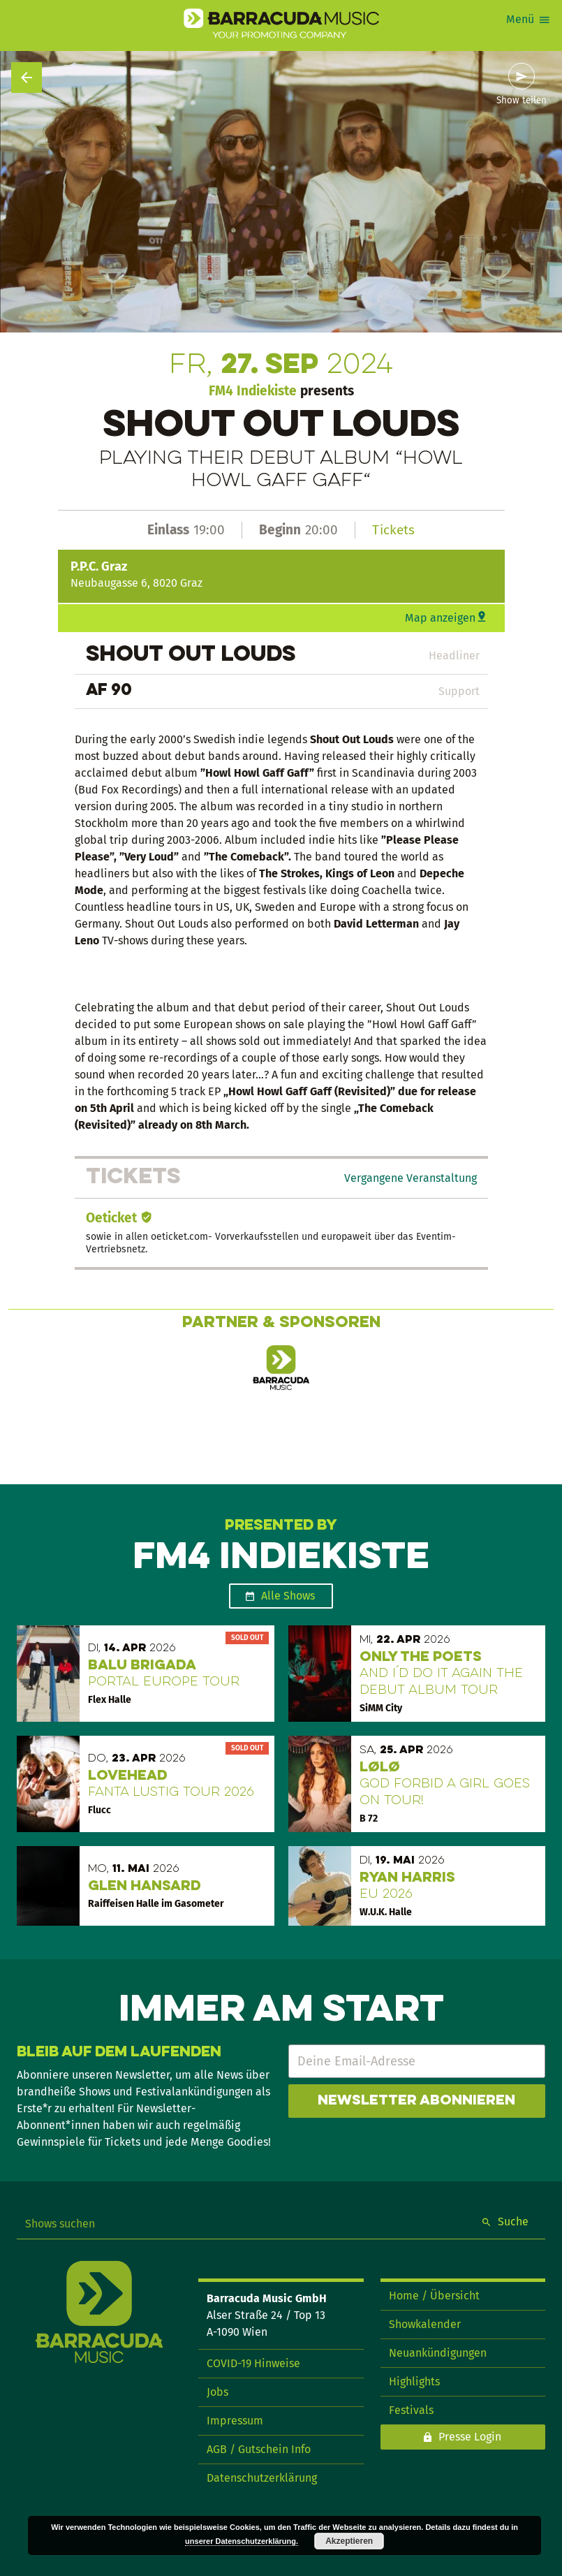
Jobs (217, 2392)
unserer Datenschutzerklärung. (241, 2541)
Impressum (235, 2420)
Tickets (393, 530)
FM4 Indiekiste (253, 391)
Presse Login (469, 2436)
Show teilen (521, 100)
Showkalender (425, 2324)
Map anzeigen (440, 617)
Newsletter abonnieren (416, 2101)
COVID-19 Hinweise (253, 2363)
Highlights (414, 2381)
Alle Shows (288, 1595)
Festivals (411, 2410)
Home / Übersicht (434, 2295)
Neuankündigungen (438, 2352)
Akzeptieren (349, 2541)
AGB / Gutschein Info (259, 2449)
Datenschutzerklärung (262, 2477)
